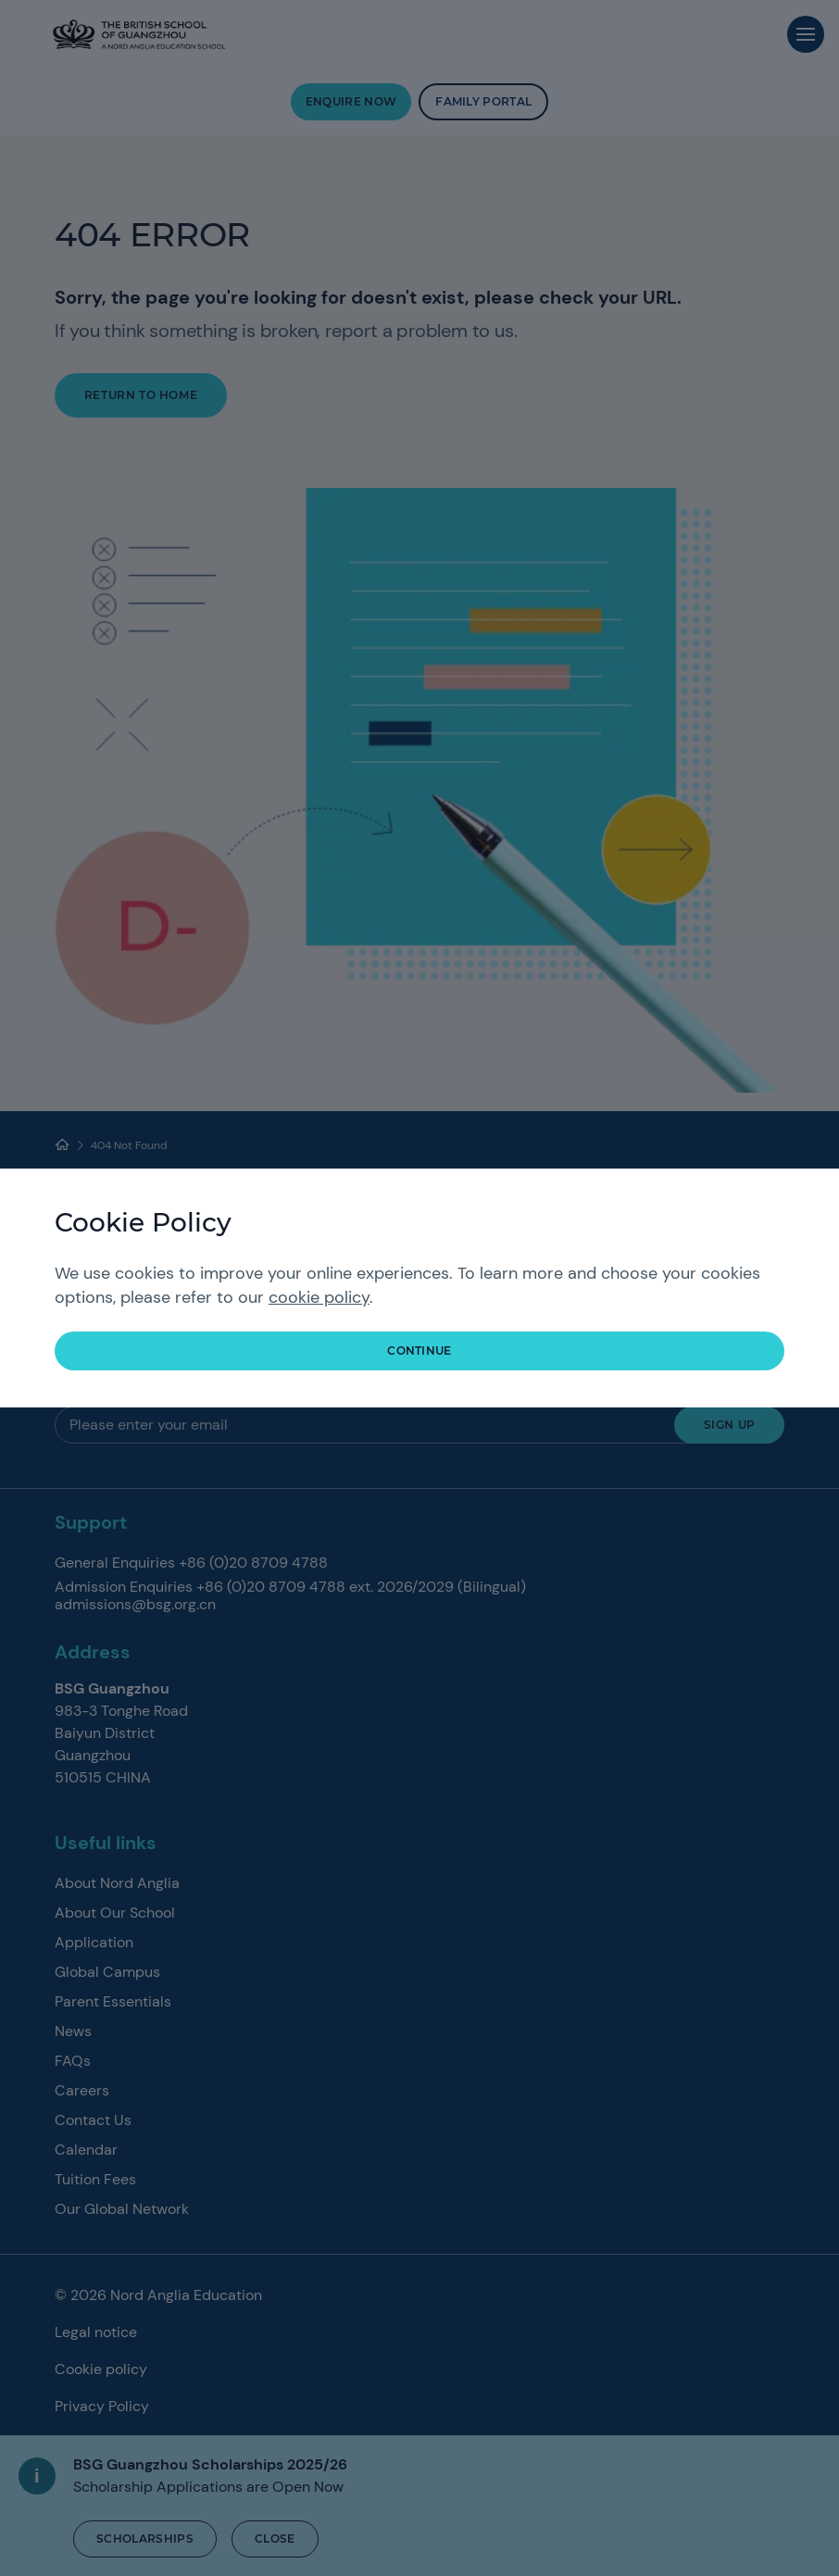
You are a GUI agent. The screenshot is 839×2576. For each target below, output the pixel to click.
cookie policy (319, 1297)
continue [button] (419, 1350)
